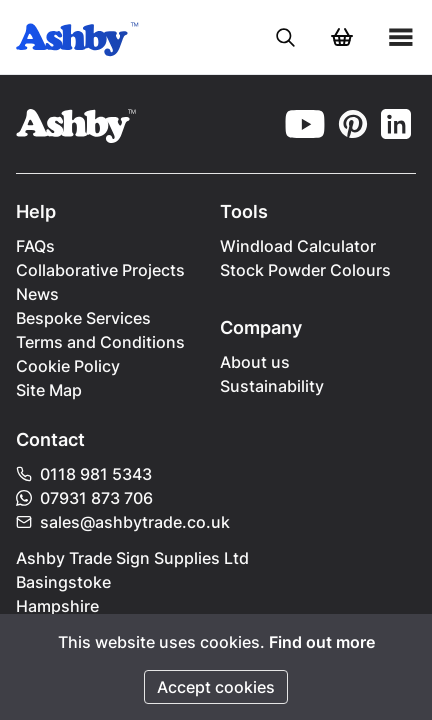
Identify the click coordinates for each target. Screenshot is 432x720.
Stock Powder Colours (305, 270)
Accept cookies (216, 687)
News (37, 294)
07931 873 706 (84, 498)
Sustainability (272, 386)
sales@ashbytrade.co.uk (123, 522)
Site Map (49, 390)
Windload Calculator (298, 246)
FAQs (35, 246)
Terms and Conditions (100, 342)
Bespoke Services (83, 318)
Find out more (322, 642)
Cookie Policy (68, 366)
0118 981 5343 (84, 474)
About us (255, 362)
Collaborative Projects (100, 270)
